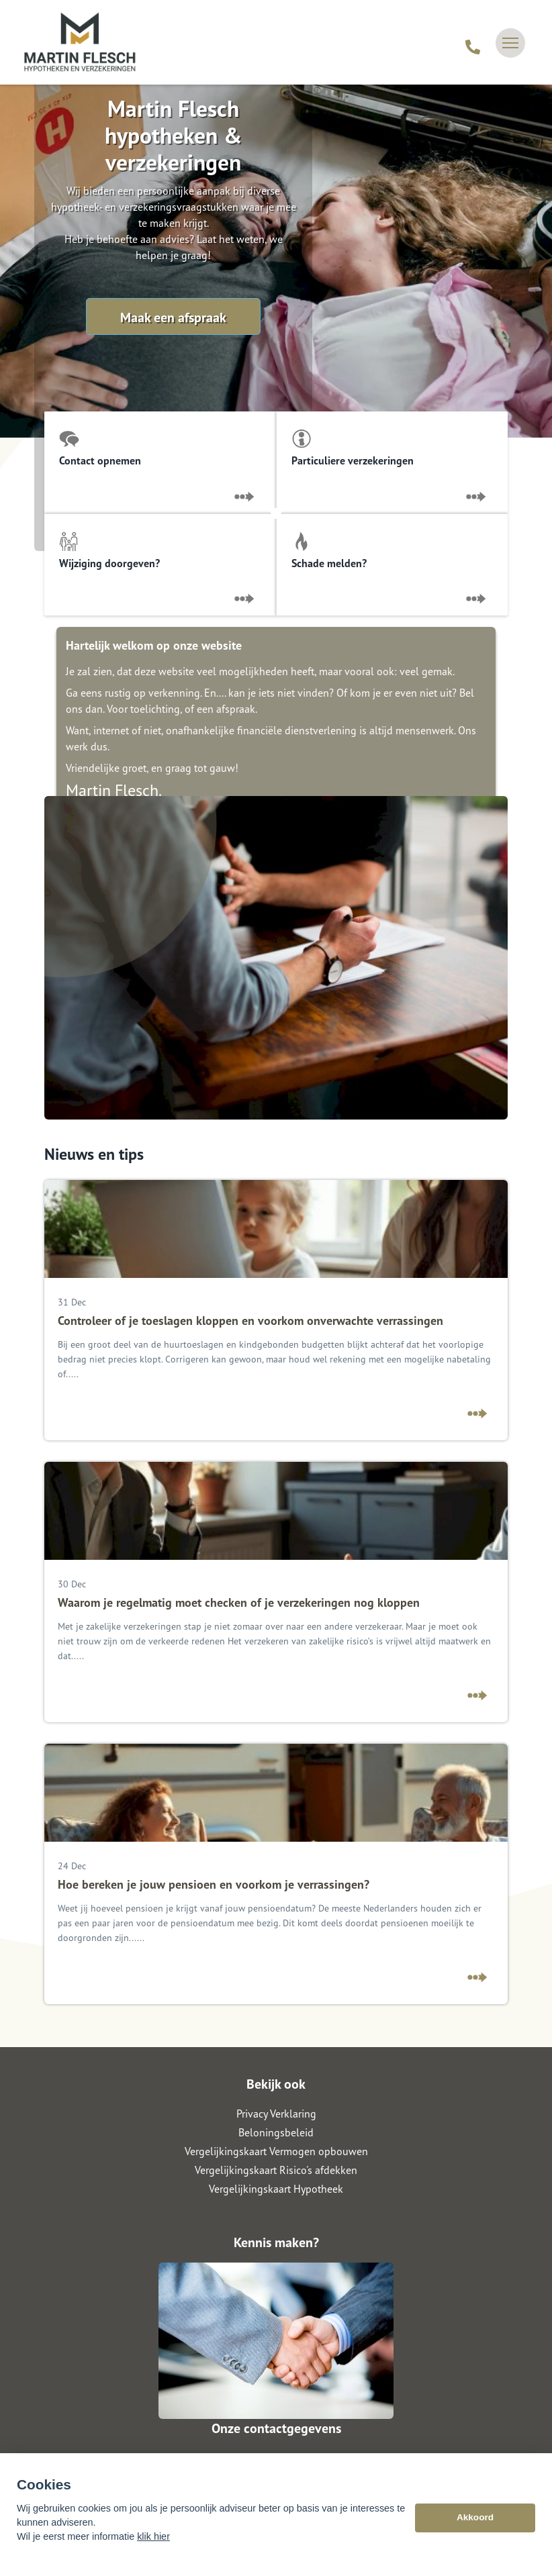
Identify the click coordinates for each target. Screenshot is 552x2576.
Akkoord (475, 2527)
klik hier (153, 2545)
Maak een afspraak (173, 317)
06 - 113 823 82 (276, 2457)
